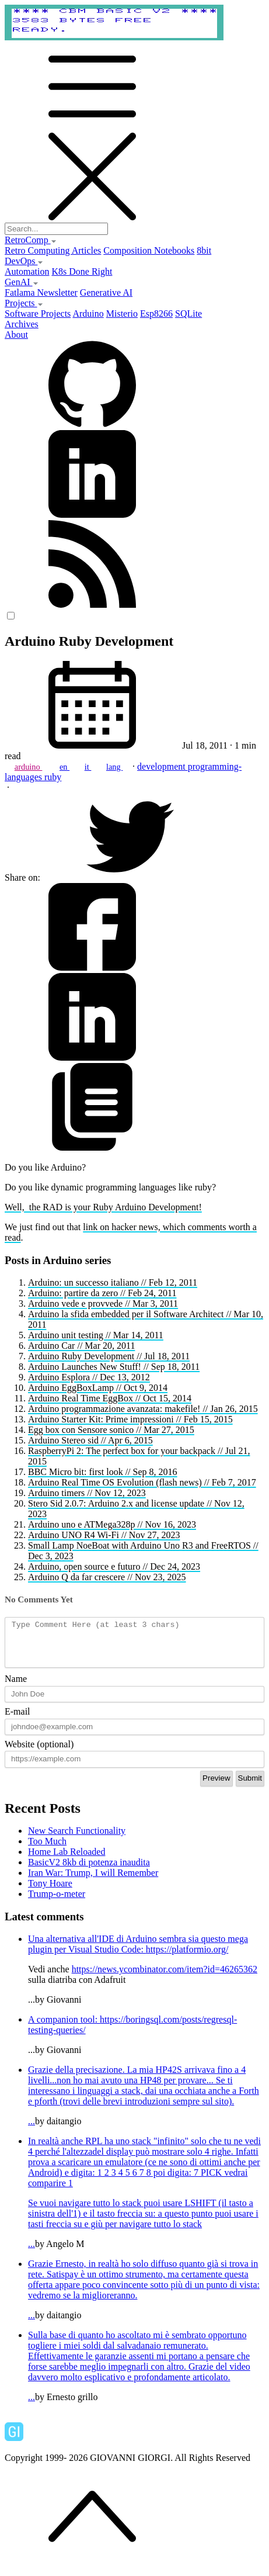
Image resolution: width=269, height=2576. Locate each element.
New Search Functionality (76, 1839)
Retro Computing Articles (53, 250)
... (146, 2104)
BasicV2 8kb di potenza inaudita (89, 1871)
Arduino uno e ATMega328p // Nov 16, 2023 (112, 1524)
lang (114, 766)
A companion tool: (64, 2028)
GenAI (22, 282)
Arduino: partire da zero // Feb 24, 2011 (102, 1293)
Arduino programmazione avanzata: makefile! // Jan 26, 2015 (143, 1409)
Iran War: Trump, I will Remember (93, 1881)
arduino (29, 766)
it (88, 766)
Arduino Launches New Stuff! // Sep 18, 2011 (114, 1367)
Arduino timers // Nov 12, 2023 (87, 1493)
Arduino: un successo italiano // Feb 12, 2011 (112, 1282)
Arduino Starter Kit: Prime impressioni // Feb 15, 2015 (130, 1419)
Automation (27, 271)
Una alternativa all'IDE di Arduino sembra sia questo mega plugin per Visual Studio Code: (138, 1953)
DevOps (24, 261)
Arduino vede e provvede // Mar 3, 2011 (103, 1303)
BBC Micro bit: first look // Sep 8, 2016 (102, 1472)
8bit (204, 250)
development (162, 766)
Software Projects (38, 313)
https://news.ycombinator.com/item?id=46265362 (164, 1978)
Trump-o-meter (56, 1902)
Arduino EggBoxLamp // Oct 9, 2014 (97, 1388)
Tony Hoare (50, 1892)
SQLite (188, 313)
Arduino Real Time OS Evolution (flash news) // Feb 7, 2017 (142, 1482)
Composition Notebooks (148, 250)
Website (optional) (39, 1753)
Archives (22, 324)
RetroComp (31, 240)
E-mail (17, 1720)
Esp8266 (156, 313)
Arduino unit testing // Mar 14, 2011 (95, 1335)
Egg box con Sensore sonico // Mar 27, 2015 (111, 1430)
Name (16, 1687)
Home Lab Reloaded (66, 1860)
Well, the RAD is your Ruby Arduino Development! (103, 1207)
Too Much (47, 1850)
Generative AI (106, 292)
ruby (52, 777)
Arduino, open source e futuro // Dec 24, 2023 (114, 1566)
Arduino (87, 313)
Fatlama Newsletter (41, 292)
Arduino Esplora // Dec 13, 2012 (89, 1377)
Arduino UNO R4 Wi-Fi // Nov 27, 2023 (104, 1535)
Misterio (122, 313)
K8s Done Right (81, 271)
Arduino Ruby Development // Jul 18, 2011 (109, 1356)
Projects (24, 303)
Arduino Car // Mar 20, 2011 (81, 1346)
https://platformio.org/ (187, 1958)
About (16, 335)
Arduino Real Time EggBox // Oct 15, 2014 (109, 1398)
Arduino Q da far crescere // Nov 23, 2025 (107, 1577)
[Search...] (56, 229)
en (64, 766)
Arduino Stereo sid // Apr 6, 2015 (90, 1440)
